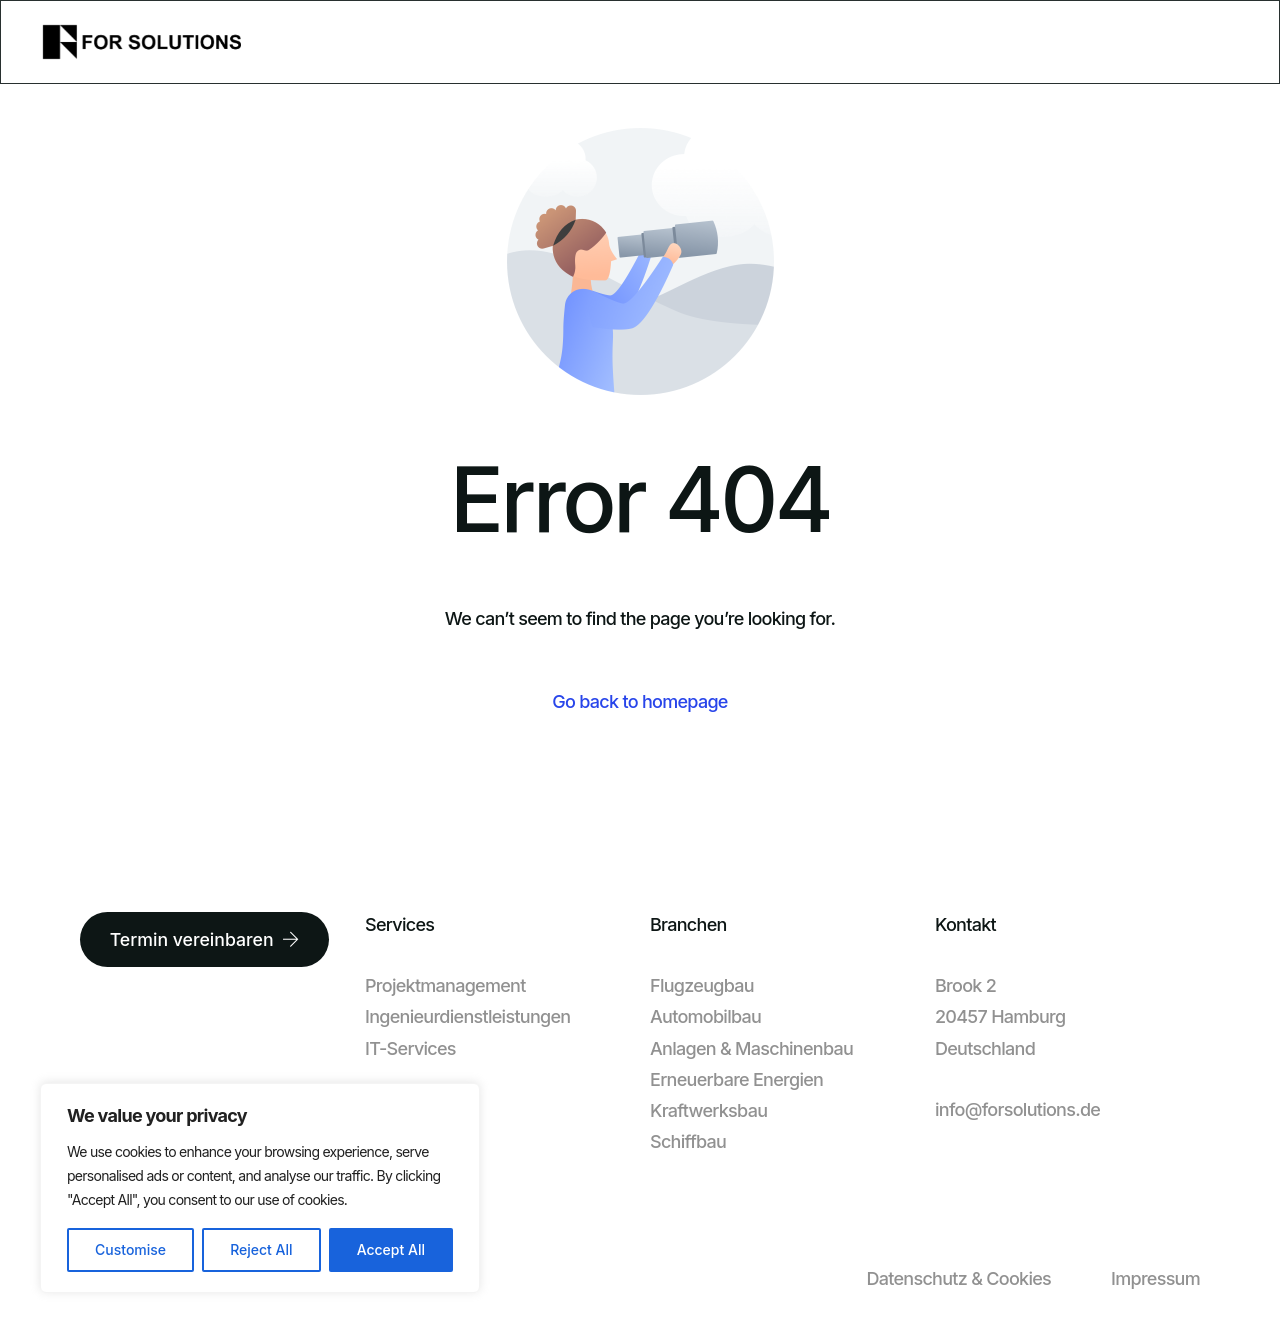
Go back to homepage (639, 701)
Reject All (261, 1249)
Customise (130, 1249)
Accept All (391, 1249)
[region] (260, 1188)
